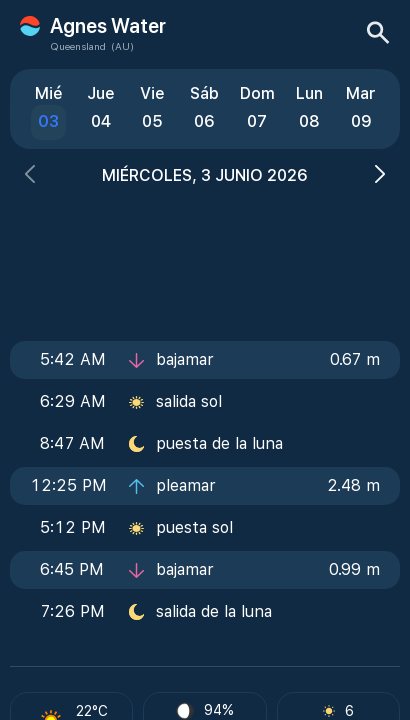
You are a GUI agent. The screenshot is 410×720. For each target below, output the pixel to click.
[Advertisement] (205, 257)
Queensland (78, 46)
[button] (30, 176)
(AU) (122, 46)
